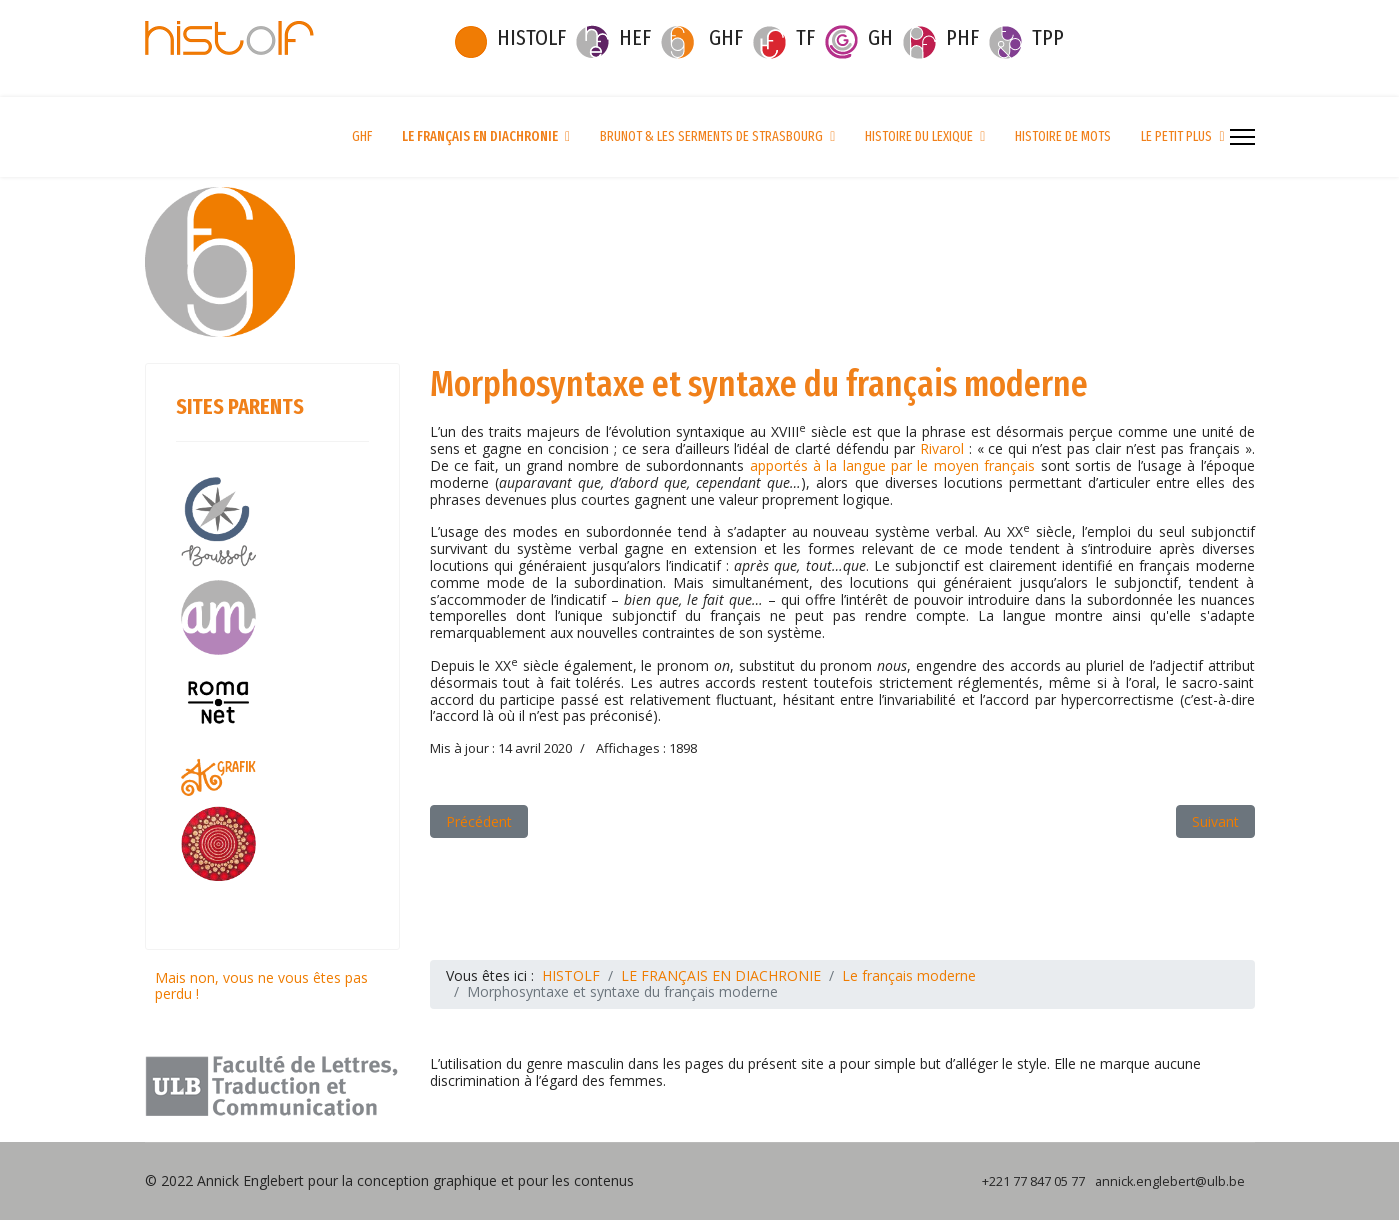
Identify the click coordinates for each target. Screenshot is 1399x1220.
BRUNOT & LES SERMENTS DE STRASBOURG (711, 136)
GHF (726, 37)
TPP (1048, 37)
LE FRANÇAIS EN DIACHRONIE (480, 136)
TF (805, 37)
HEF (635, 37)
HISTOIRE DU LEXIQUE (919, 136)
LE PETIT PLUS (1176, 136)
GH (880, 37)
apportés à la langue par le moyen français (893, 465)
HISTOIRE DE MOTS (1063, 136)
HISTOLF (531, 37)
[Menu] (1242, 137)
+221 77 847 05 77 (1033, 1181)
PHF (962, 37)
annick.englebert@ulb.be (1170, 1181)
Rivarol (944, 448)
